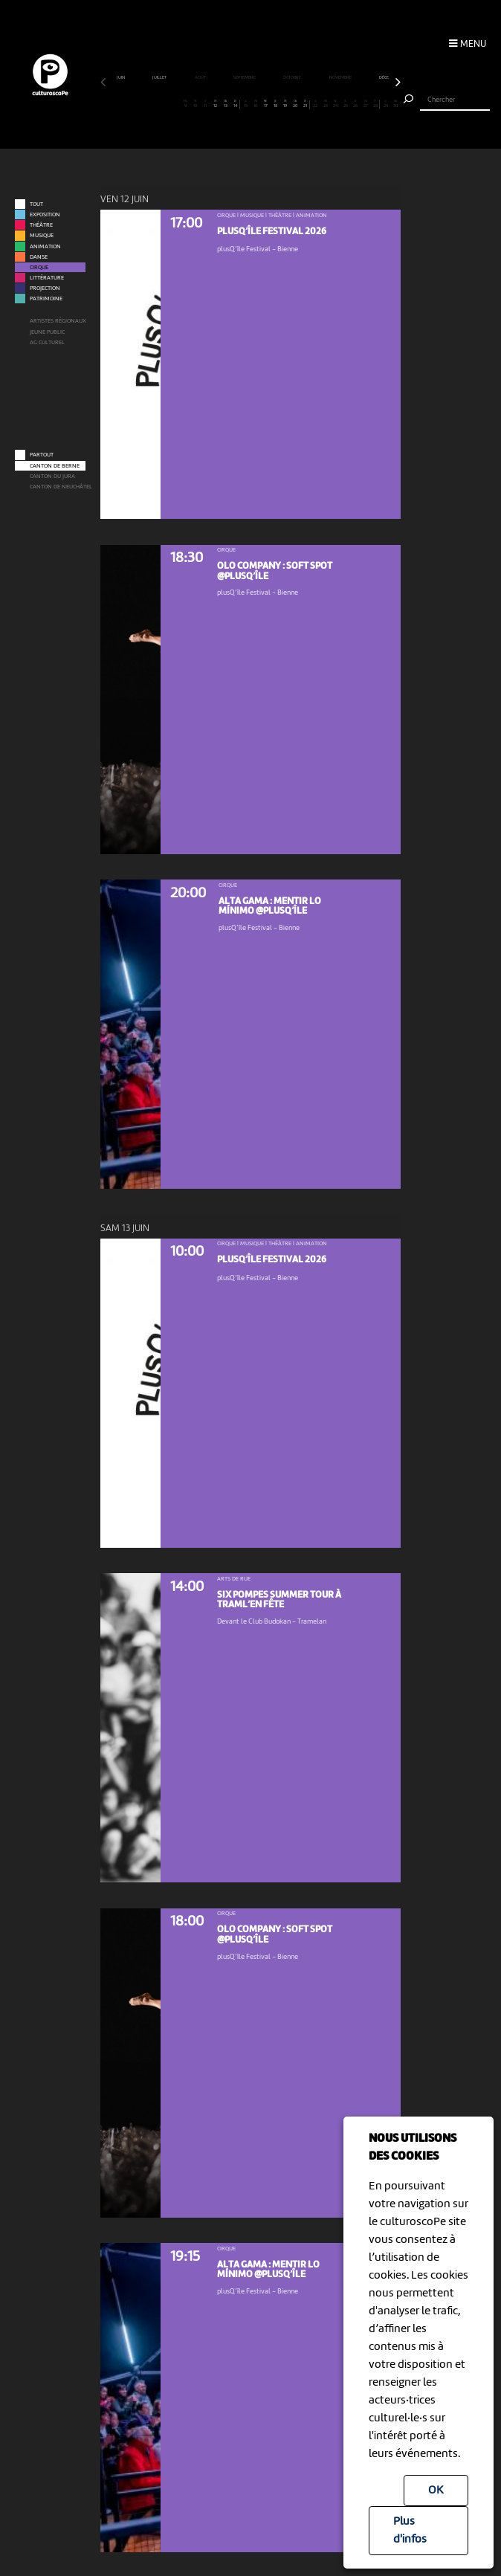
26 (355, 104)
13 (225, 104)
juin (121, 77)
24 (335, 104)
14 (235, 104)
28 (375, 104)
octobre (292, 77)
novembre (340, 77)
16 (255, 104)
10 (195, 104)
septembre (244, 77)
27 (365, 104)
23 (325, 104)
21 (305, 104)
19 (285, 104)
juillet (159, 77)
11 (205, 104)
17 (265, 104)
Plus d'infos (410, 2531)
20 (295, 104)
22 (315, 104)
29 (385, 104)
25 (345, 104)
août (201, 77)
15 (245, 104)
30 (395, 104)
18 (275, 104)
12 (215, 104)
